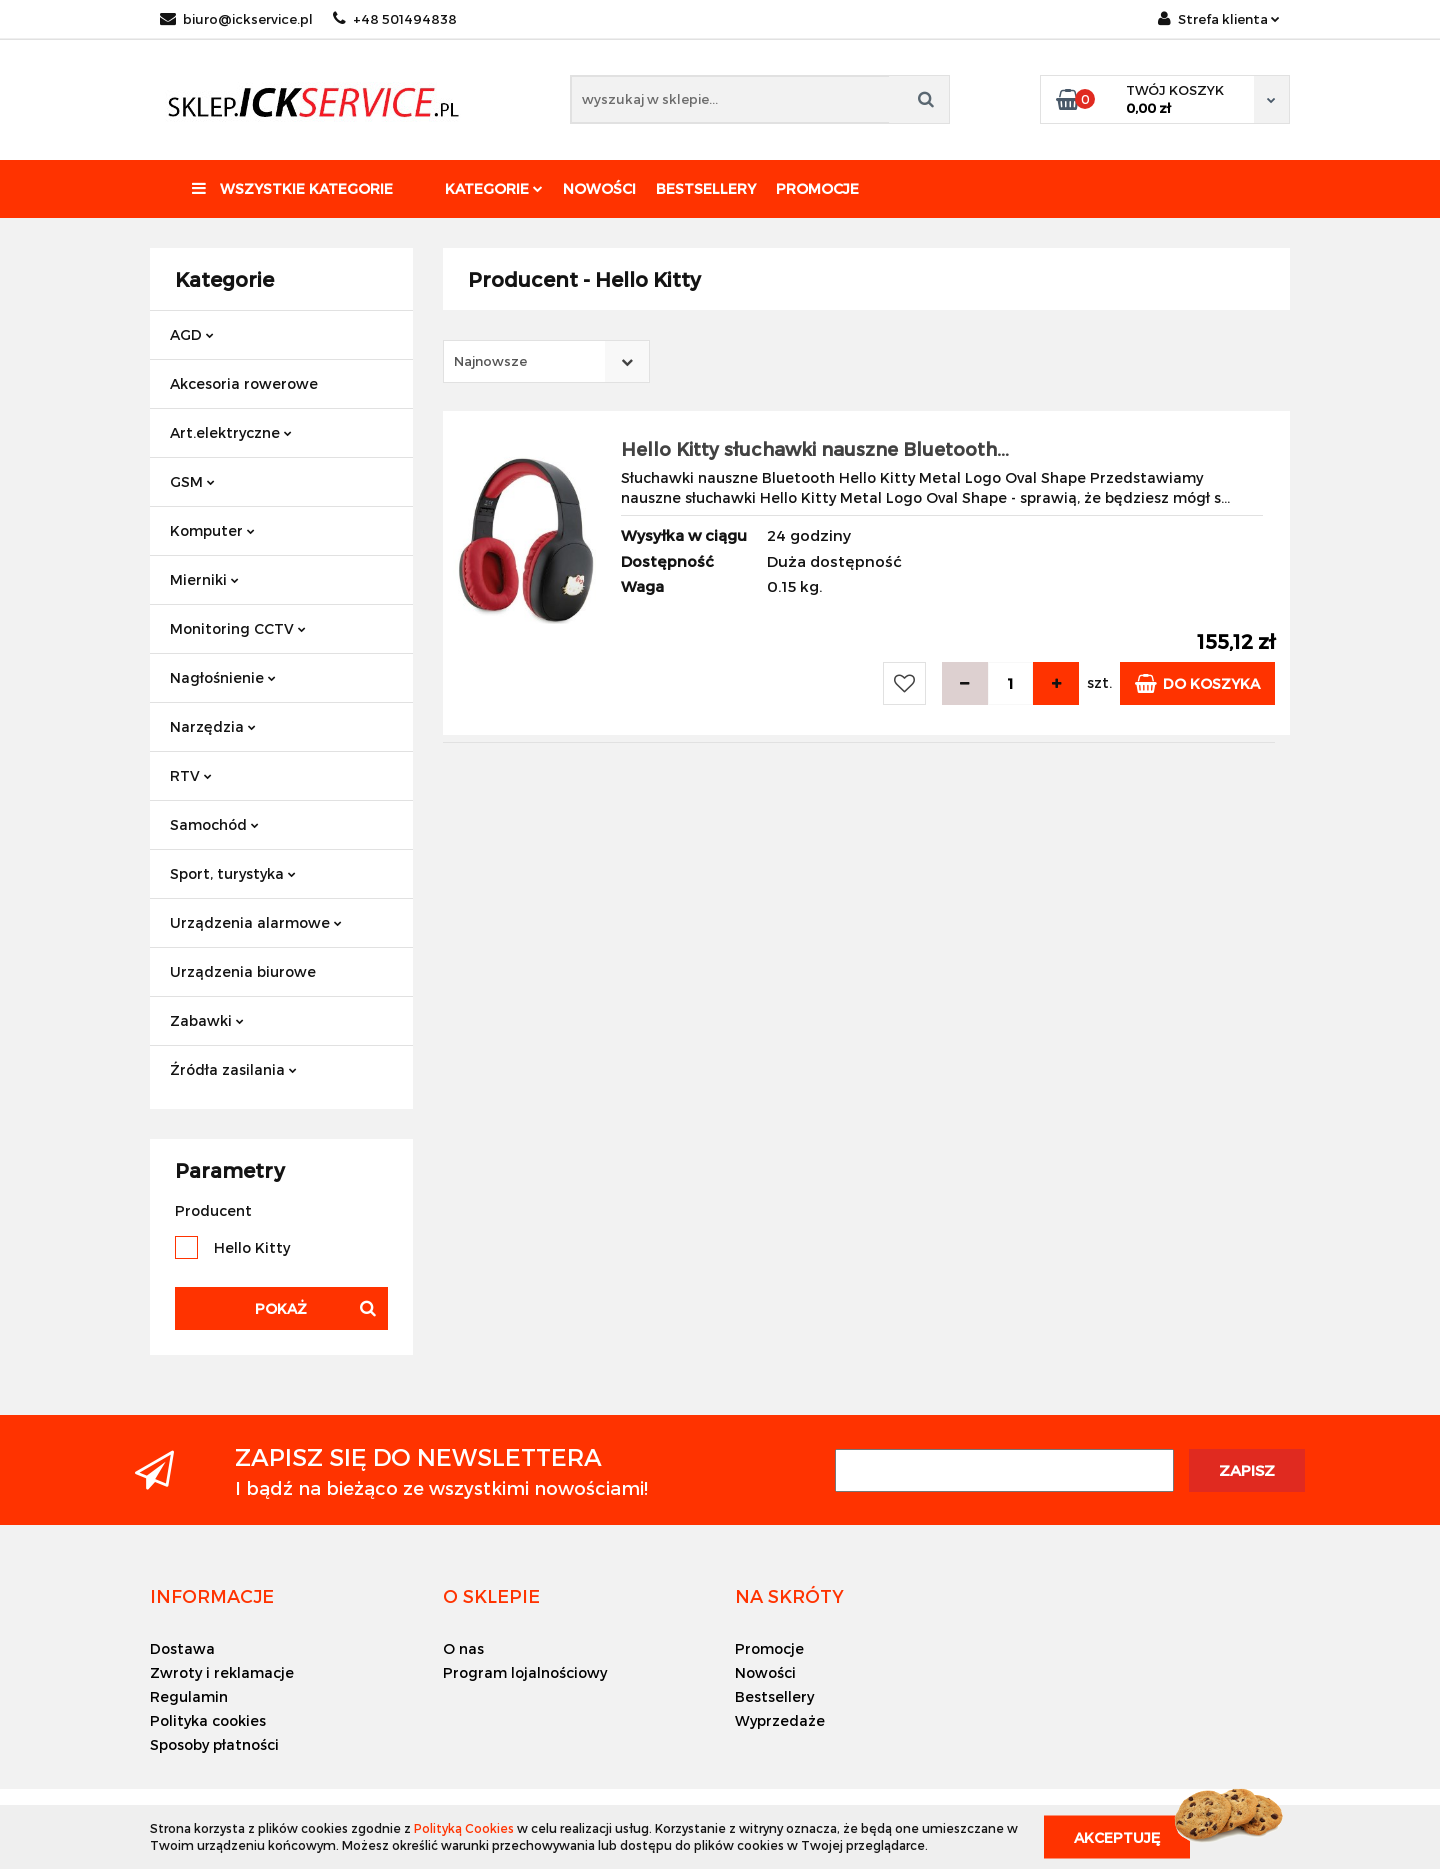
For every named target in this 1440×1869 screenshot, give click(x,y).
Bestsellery (706, 188)
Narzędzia (213, 726)
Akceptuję (1117, 1836)
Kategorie (494, 188)
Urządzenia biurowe (243, 971)
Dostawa (182, 1648)
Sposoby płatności (214, 1744)
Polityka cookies (208, 1720)
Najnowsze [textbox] (490, 361)
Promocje (817, 188)
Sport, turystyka (233, 873)
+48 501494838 (395, 19)
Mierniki (204, 579)
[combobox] (546, 361)
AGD (192, 334)
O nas (463, 1648)
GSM (192, 481)
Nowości (599, 188)
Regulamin (189, 1696)
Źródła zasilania (233, 1069)
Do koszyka (1197, 683)
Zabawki (207, 1020)
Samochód (214, 824)
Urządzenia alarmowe (256, 922)
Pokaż (281, 1308)
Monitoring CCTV (238, 628)
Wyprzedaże (780, 1720)
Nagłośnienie (223, 677)
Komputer (212, 530)
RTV (191, 775)
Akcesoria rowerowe (244, 383)
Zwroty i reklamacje (222, 1672)
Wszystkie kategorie (292, 188)
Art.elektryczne (231, 432)
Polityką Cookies (464, 1828)
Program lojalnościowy (525, 1672)
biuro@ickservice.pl (236, 19)
